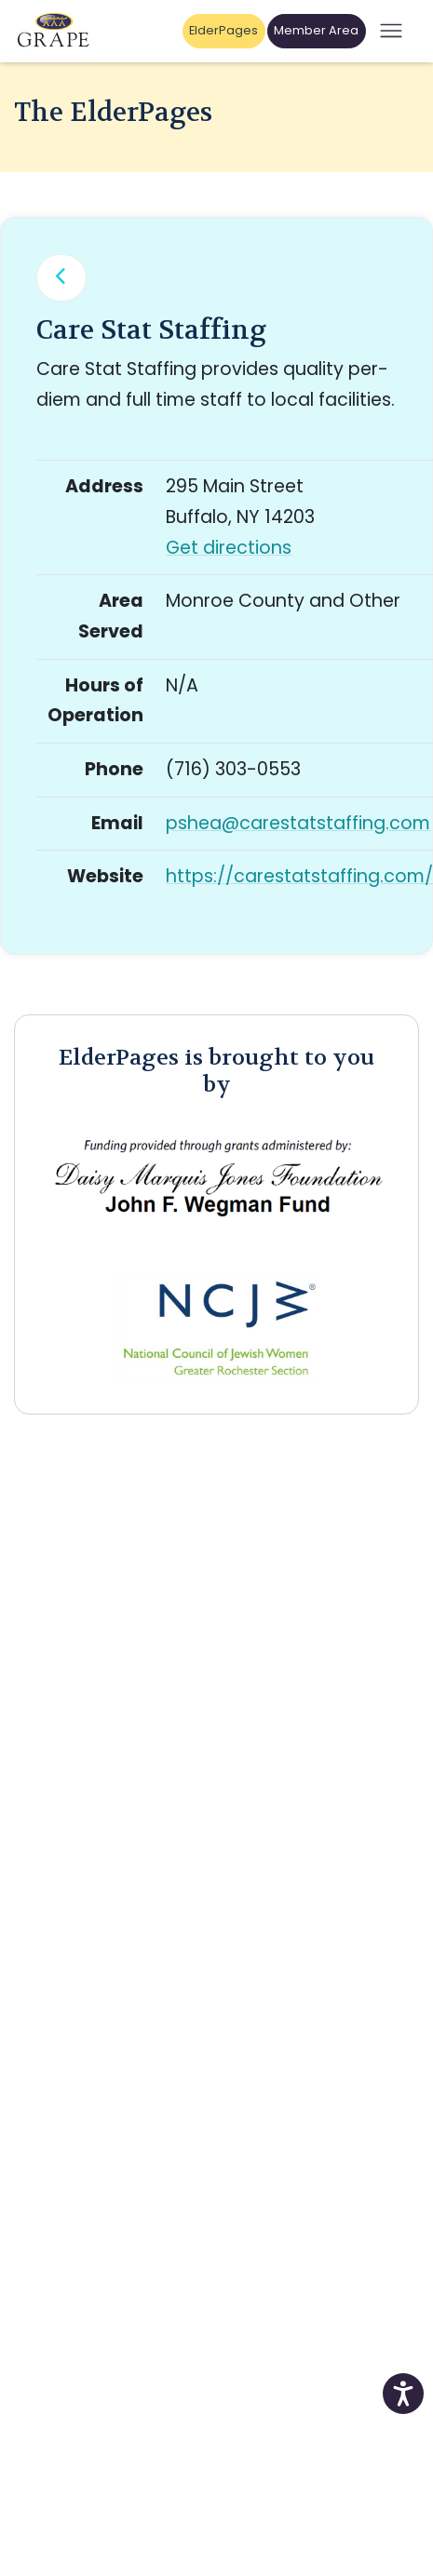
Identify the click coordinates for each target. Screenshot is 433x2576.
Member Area (316, 30)
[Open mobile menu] (391, 31)
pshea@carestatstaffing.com (298, 823)
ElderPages (223, 30)
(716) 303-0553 (233, 769)
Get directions (228, 547)
